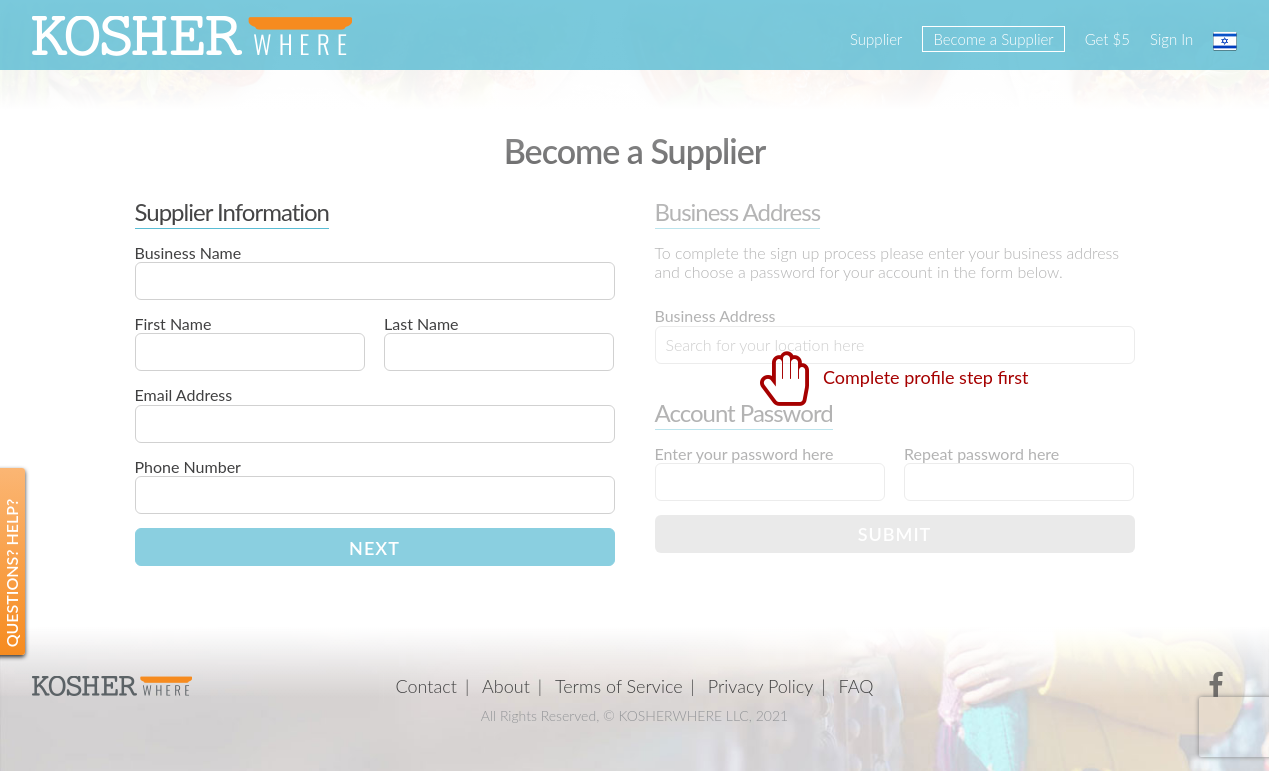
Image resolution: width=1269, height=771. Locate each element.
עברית (1225, 41)
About (506, 686)
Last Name (421, 323)
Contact (426, 686)
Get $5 (1107, 39)
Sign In (1171, 39)
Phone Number (188, 466)
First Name (173, 323)
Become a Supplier (993, 39)
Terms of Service (619, 686)
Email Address (184, 394)
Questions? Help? (11, 573)
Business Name (188, 252)
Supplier (876, 39)
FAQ (855, 686)
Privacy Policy (761, 686)
